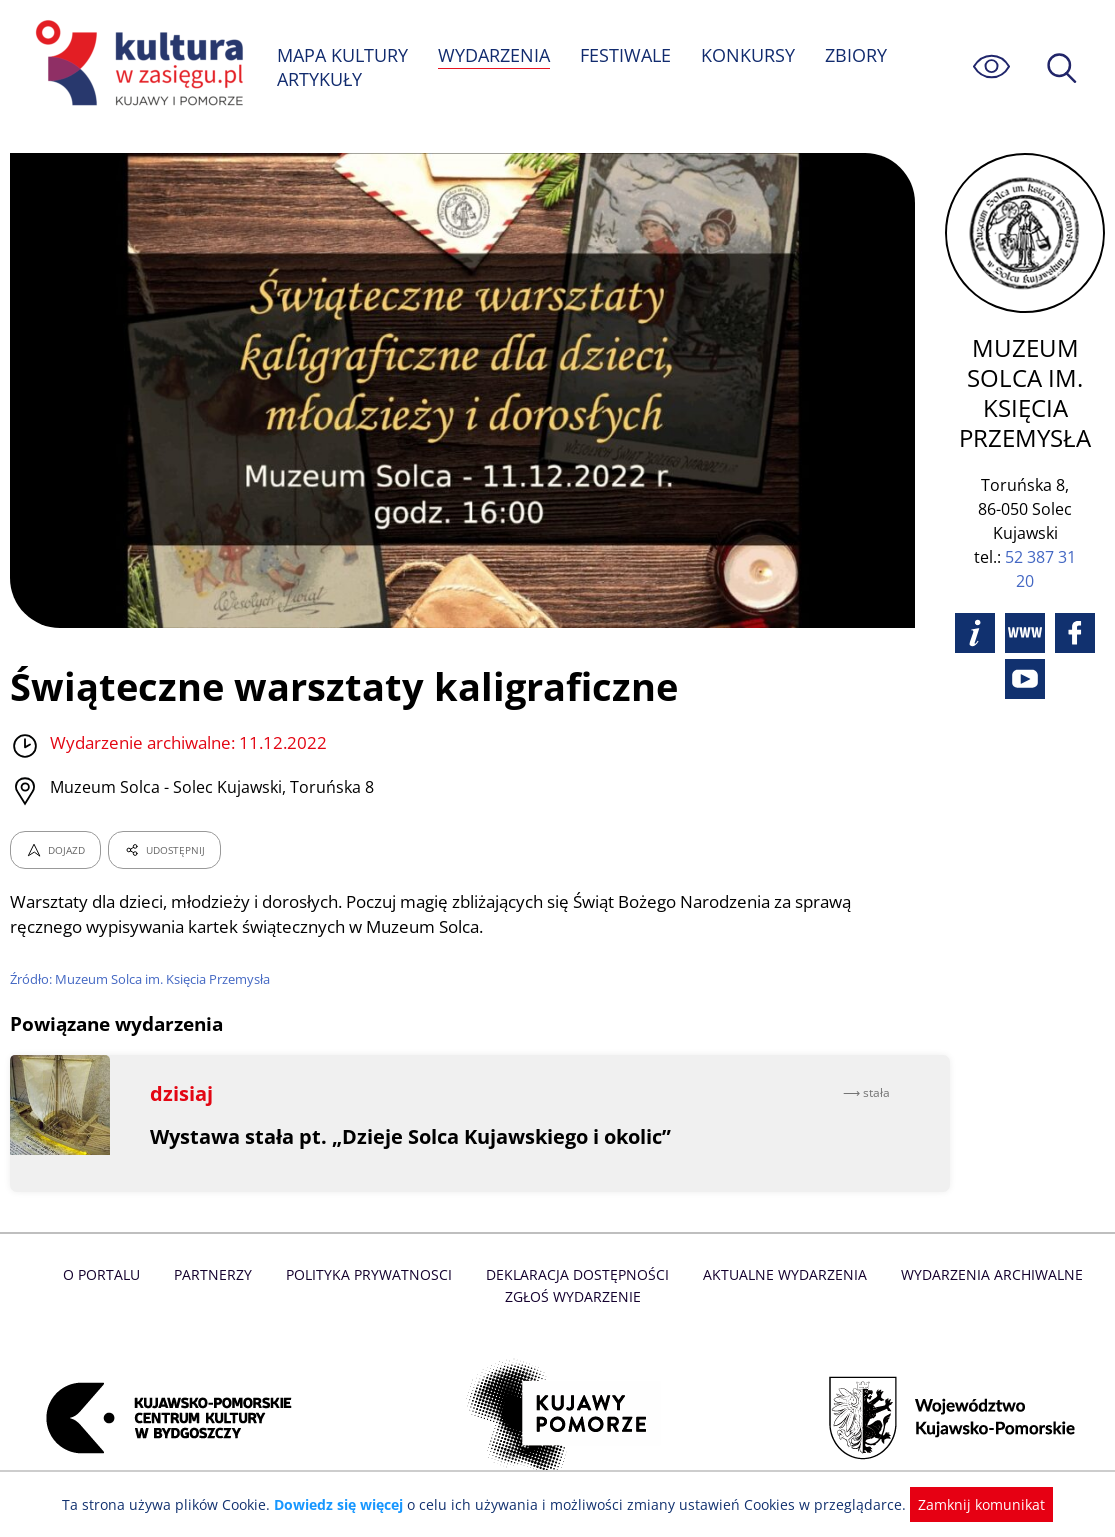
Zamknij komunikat (970, 1504)
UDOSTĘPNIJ (164, 850)
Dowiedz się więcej (346, 1504)
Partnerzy (219, 1274)
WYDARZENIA (495, 55)
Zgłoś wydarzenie (572, 1296)
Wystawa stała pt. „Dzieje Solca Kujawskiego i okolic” (413, 1136)
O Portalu (108, 1274)
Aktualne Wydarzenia (781, 1274)
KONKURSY (750, 55)
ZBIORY (858, 55)
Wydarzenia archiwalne (985, 1274)
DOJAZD (55, 850)
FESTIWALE (628, 55)
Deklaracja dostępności (578, 1274)
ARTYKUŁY (320, 79)
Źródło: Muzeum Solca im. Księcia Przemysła (143, 979)
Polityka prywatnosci (372, 1274)
